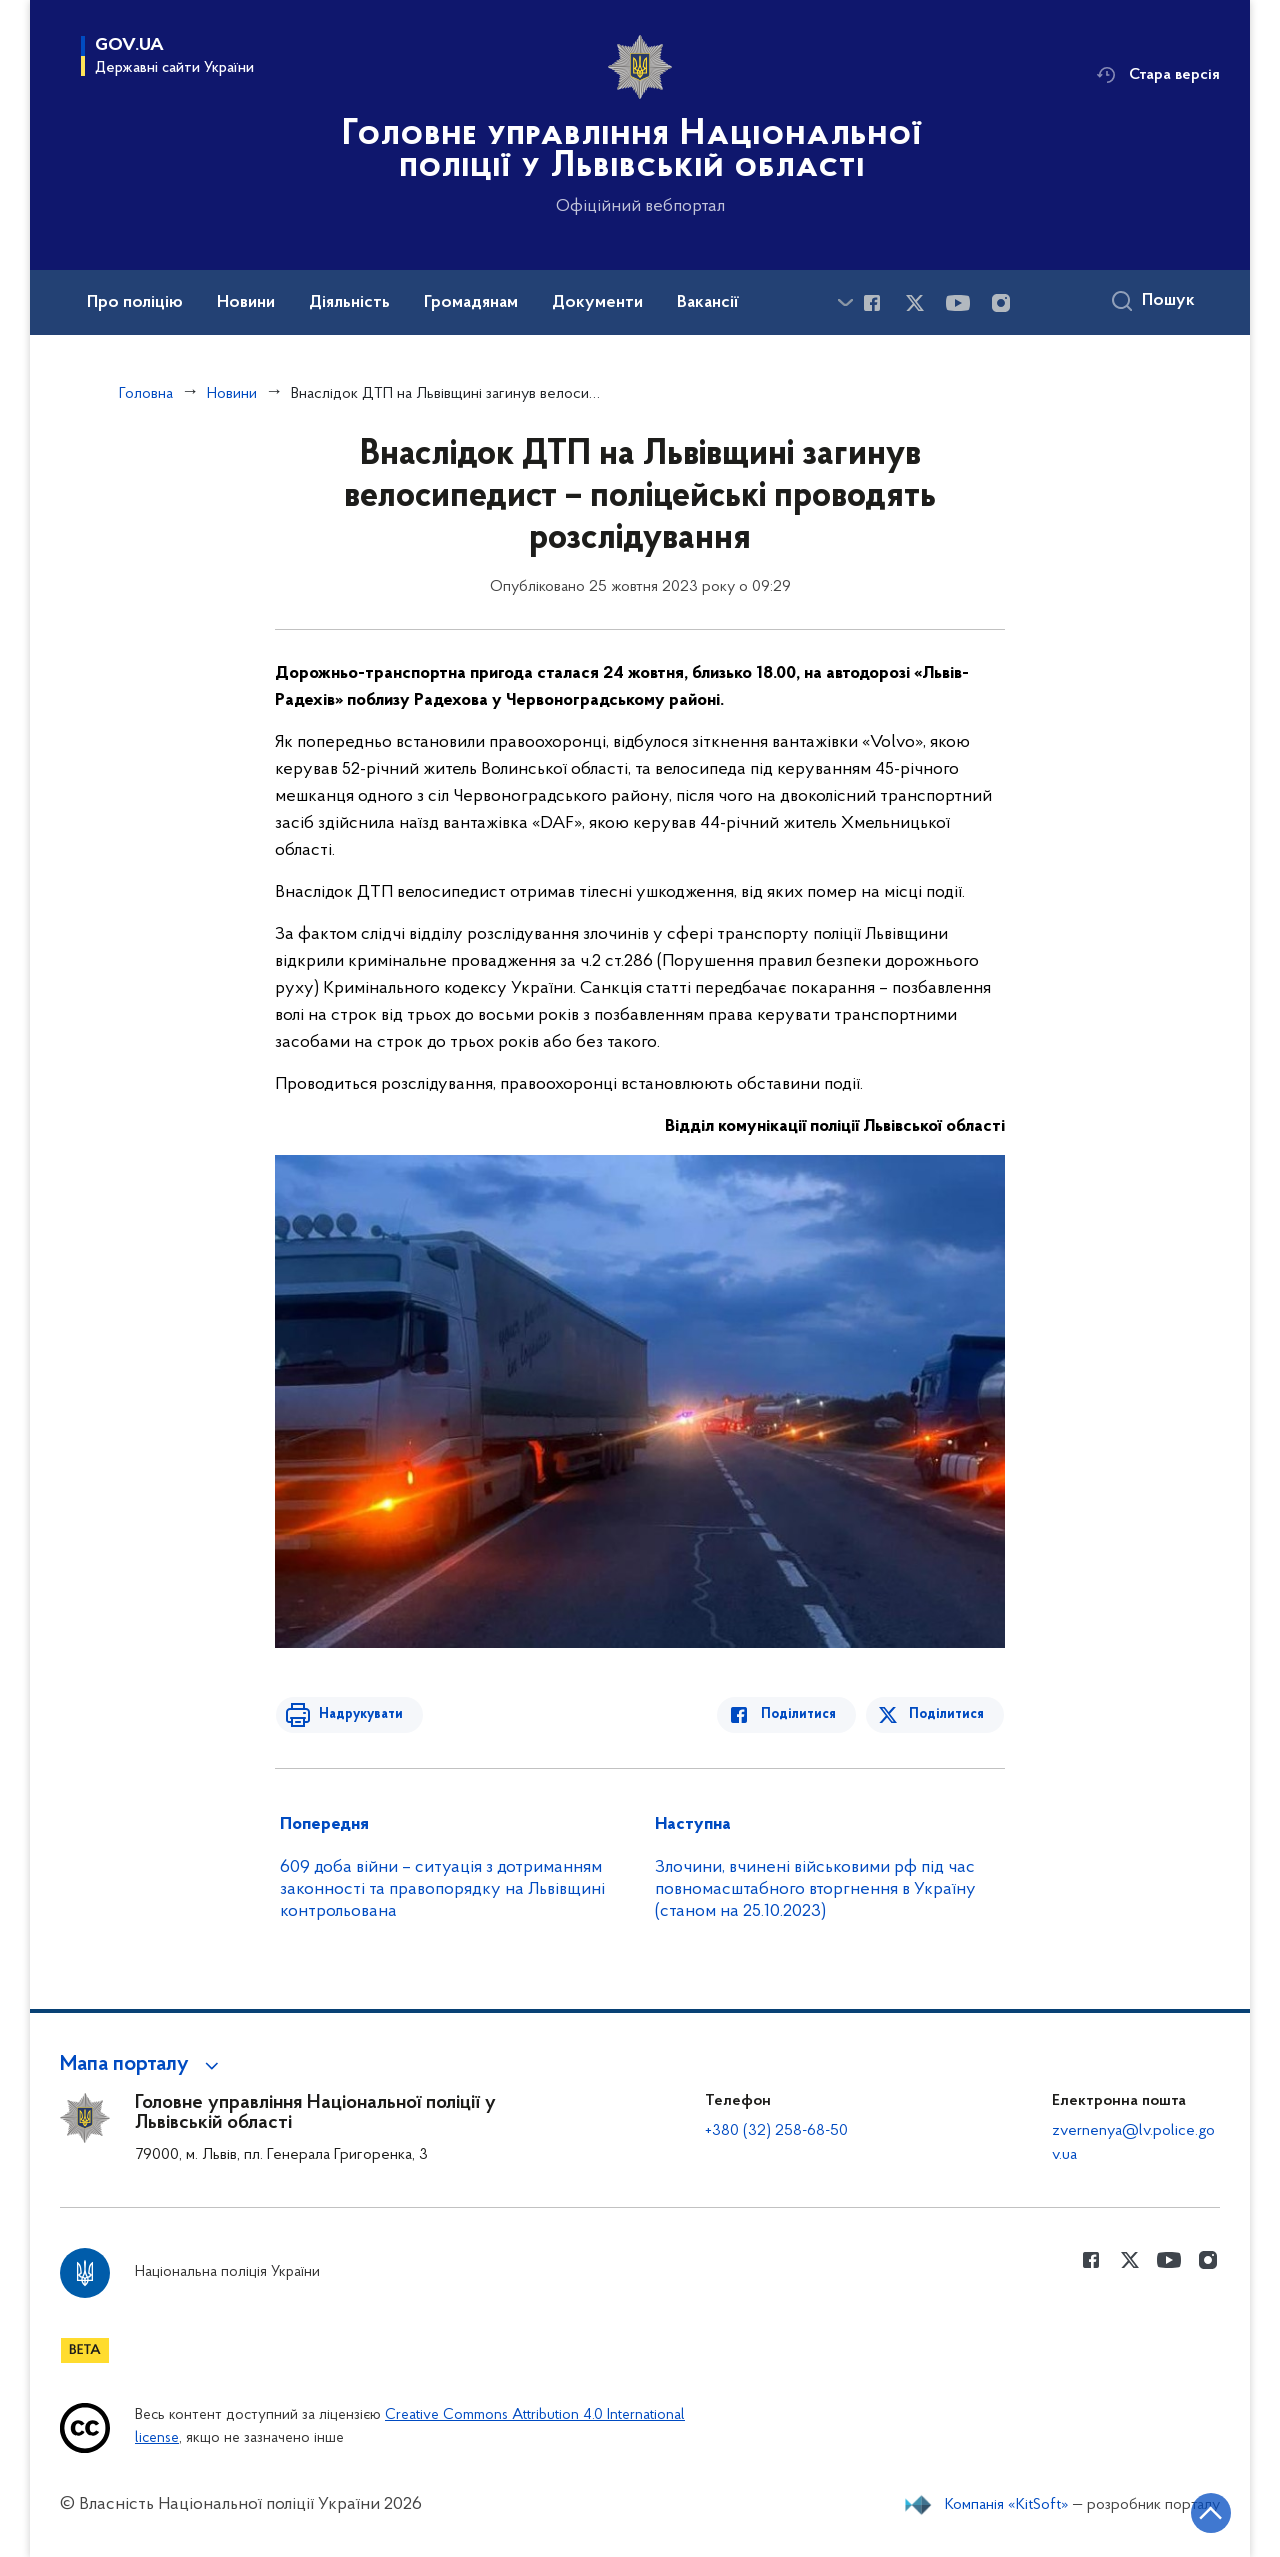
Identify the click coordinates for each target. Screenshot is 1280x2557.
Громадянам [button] (471, 303)
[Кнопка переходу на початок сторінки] (1205, 2512)
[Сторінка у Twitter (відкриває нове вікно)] (915, 303)
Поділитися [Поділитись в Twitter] (947, 1714)
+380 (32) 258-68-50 (776, 2131)
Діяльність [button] (349, 303)
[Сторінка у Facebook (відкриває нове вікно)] (872, 303)
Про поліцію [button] (135, 303)
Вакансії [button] (708, 303)
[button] (142, 2065)
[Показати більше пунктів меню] (845, 302)
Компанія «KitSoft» (1007, 2505)
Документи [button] (597, 303)
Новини (232, 394)
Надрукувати (357, 1714)
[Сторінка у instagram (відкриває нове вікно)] (1001, 303)
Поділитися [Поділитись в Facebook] (802, 1714)
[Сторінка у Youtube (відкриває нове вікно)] (958, 303)
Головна (146, 394)
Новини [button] (246, 303)
